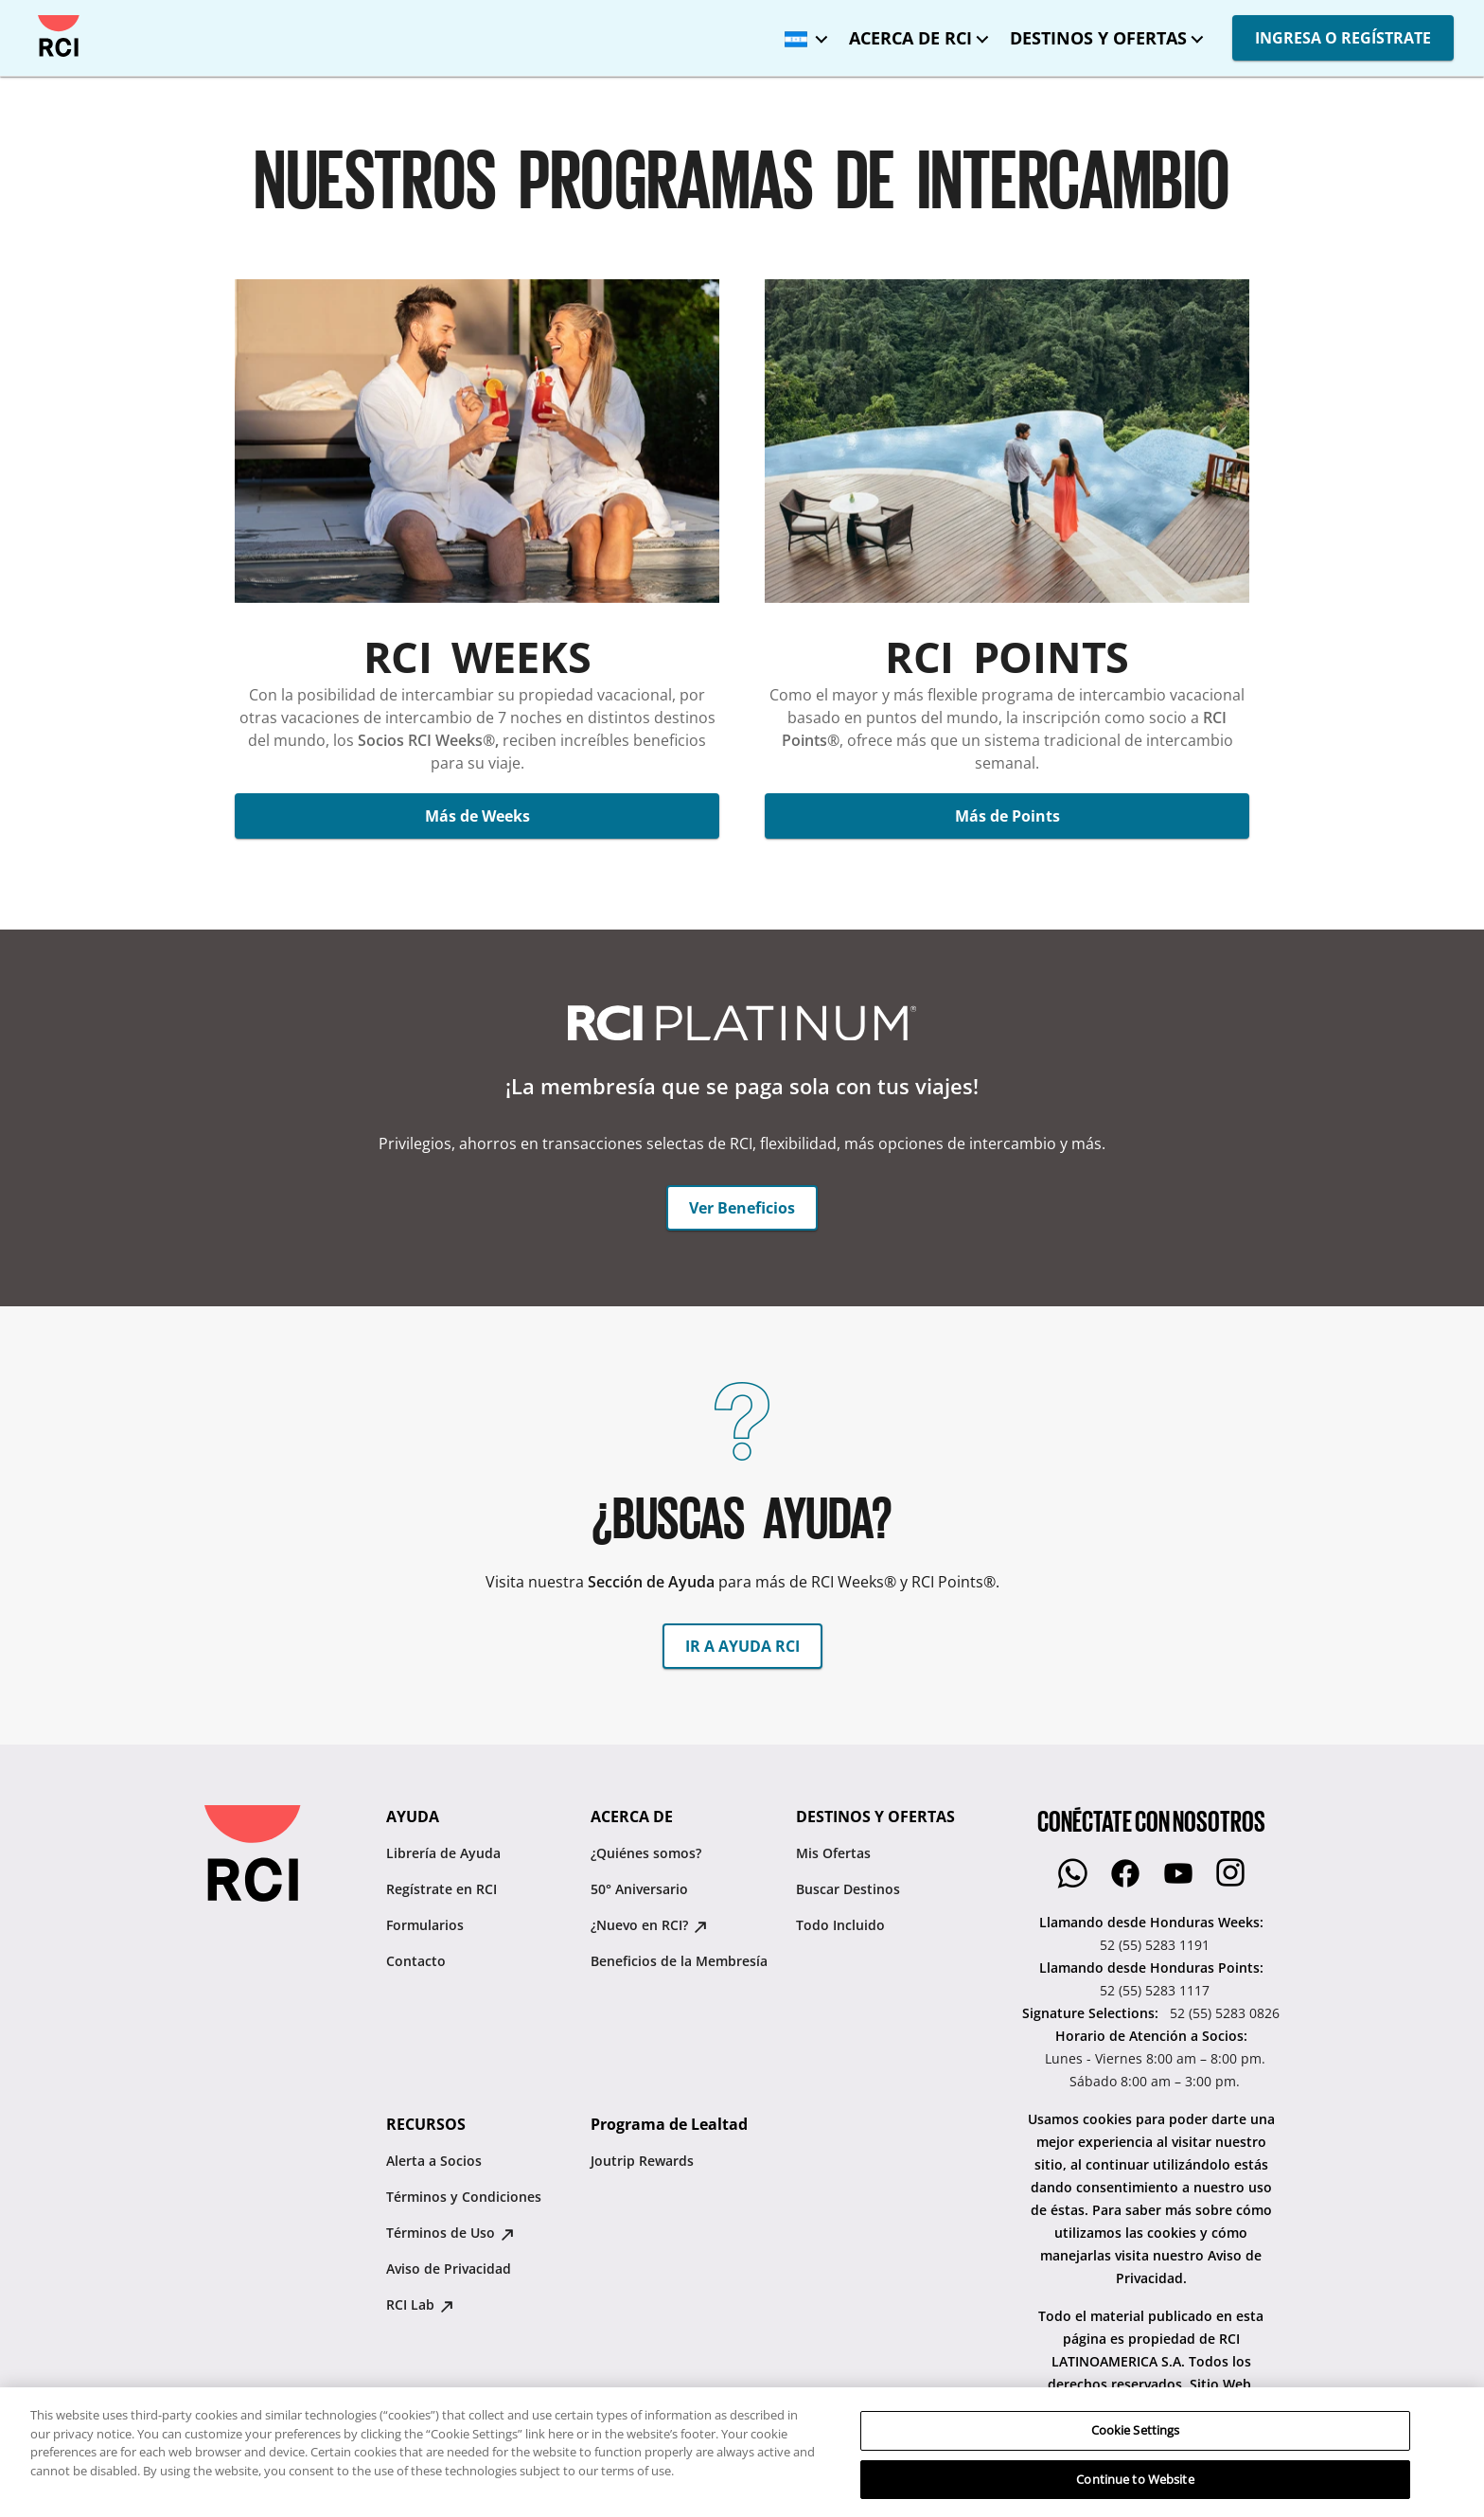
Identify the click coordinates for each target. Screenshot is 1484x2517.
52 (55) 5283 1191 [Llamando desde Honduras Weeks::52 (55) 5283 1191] (1155, 1945)
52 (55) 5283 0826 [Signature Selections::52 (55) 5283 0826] (1225, 2013)
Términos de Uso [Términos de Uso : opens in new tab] (450, 2233)
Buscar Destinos (848, 1889)
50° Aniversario (639, 1889)
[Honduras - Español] (801, 32)
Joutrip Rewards (642, 2161)
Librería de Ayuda (443, 1853)
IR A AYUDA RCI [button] (742, 1646)
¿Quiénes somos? (646, 1853)
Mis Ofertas (833, 1853)
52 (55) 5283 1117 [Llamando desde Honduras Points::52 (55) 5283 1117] (1155, 1990)
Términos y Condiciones (463, 2197)
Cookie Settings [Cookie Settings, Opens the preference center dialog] (1135, 2484)
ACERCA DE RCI (910, 38)
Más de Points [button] (1007, 816)
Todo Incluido (840, 1925)
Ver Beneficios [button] (742, 1207)
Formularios (425, 1925)
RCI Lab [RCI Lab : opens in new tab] (419, 2304)
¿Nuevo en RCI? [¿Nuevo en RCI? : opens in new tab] (649, 1925)
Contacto (416, 1961)
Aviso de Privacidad (448, 2269)
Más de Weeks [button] (477, 816)
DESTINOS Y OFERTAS (1098, 38)
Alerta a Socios (434, 2161)
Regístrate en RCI (441, 1889)
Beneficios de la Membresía (679, 1961)
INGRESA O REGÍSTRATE (1343, 37)
